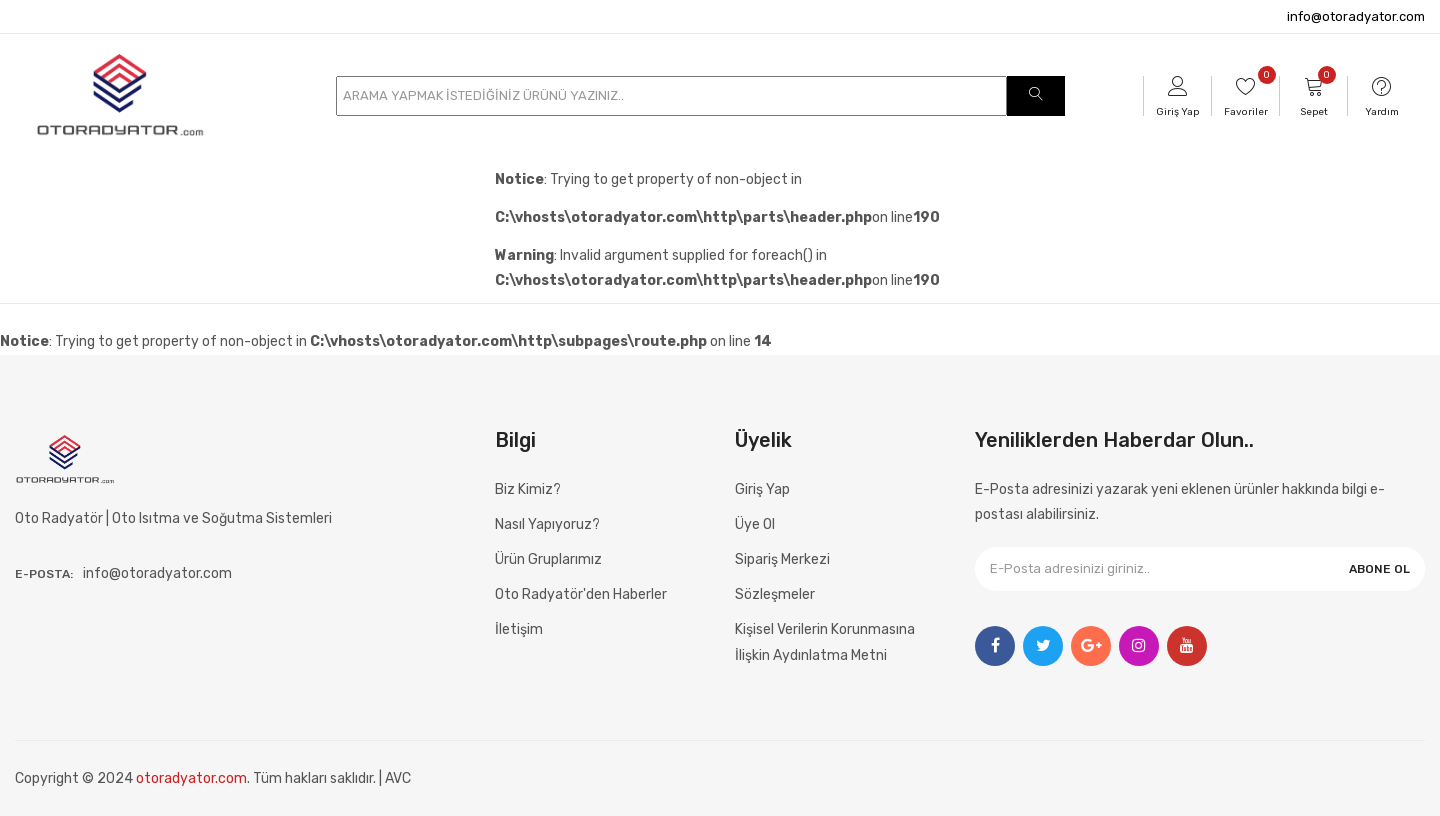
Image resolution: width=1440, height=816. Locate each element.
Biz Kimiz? (528, 489)
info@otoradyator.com (1356, 16)
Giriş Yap (762, 489)
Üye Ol (755, 524)
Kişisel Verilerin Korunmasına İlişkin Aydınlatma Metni (825, 642)
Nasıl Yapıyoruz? (547, 524)
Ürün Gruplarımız (548, 559)
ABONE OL (1379, 569)
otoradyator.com (191, 778)
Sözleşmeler (775, 594)
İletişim (519, 629)
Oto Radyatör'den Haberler (581, 594)
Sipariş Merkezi (782, 559)
